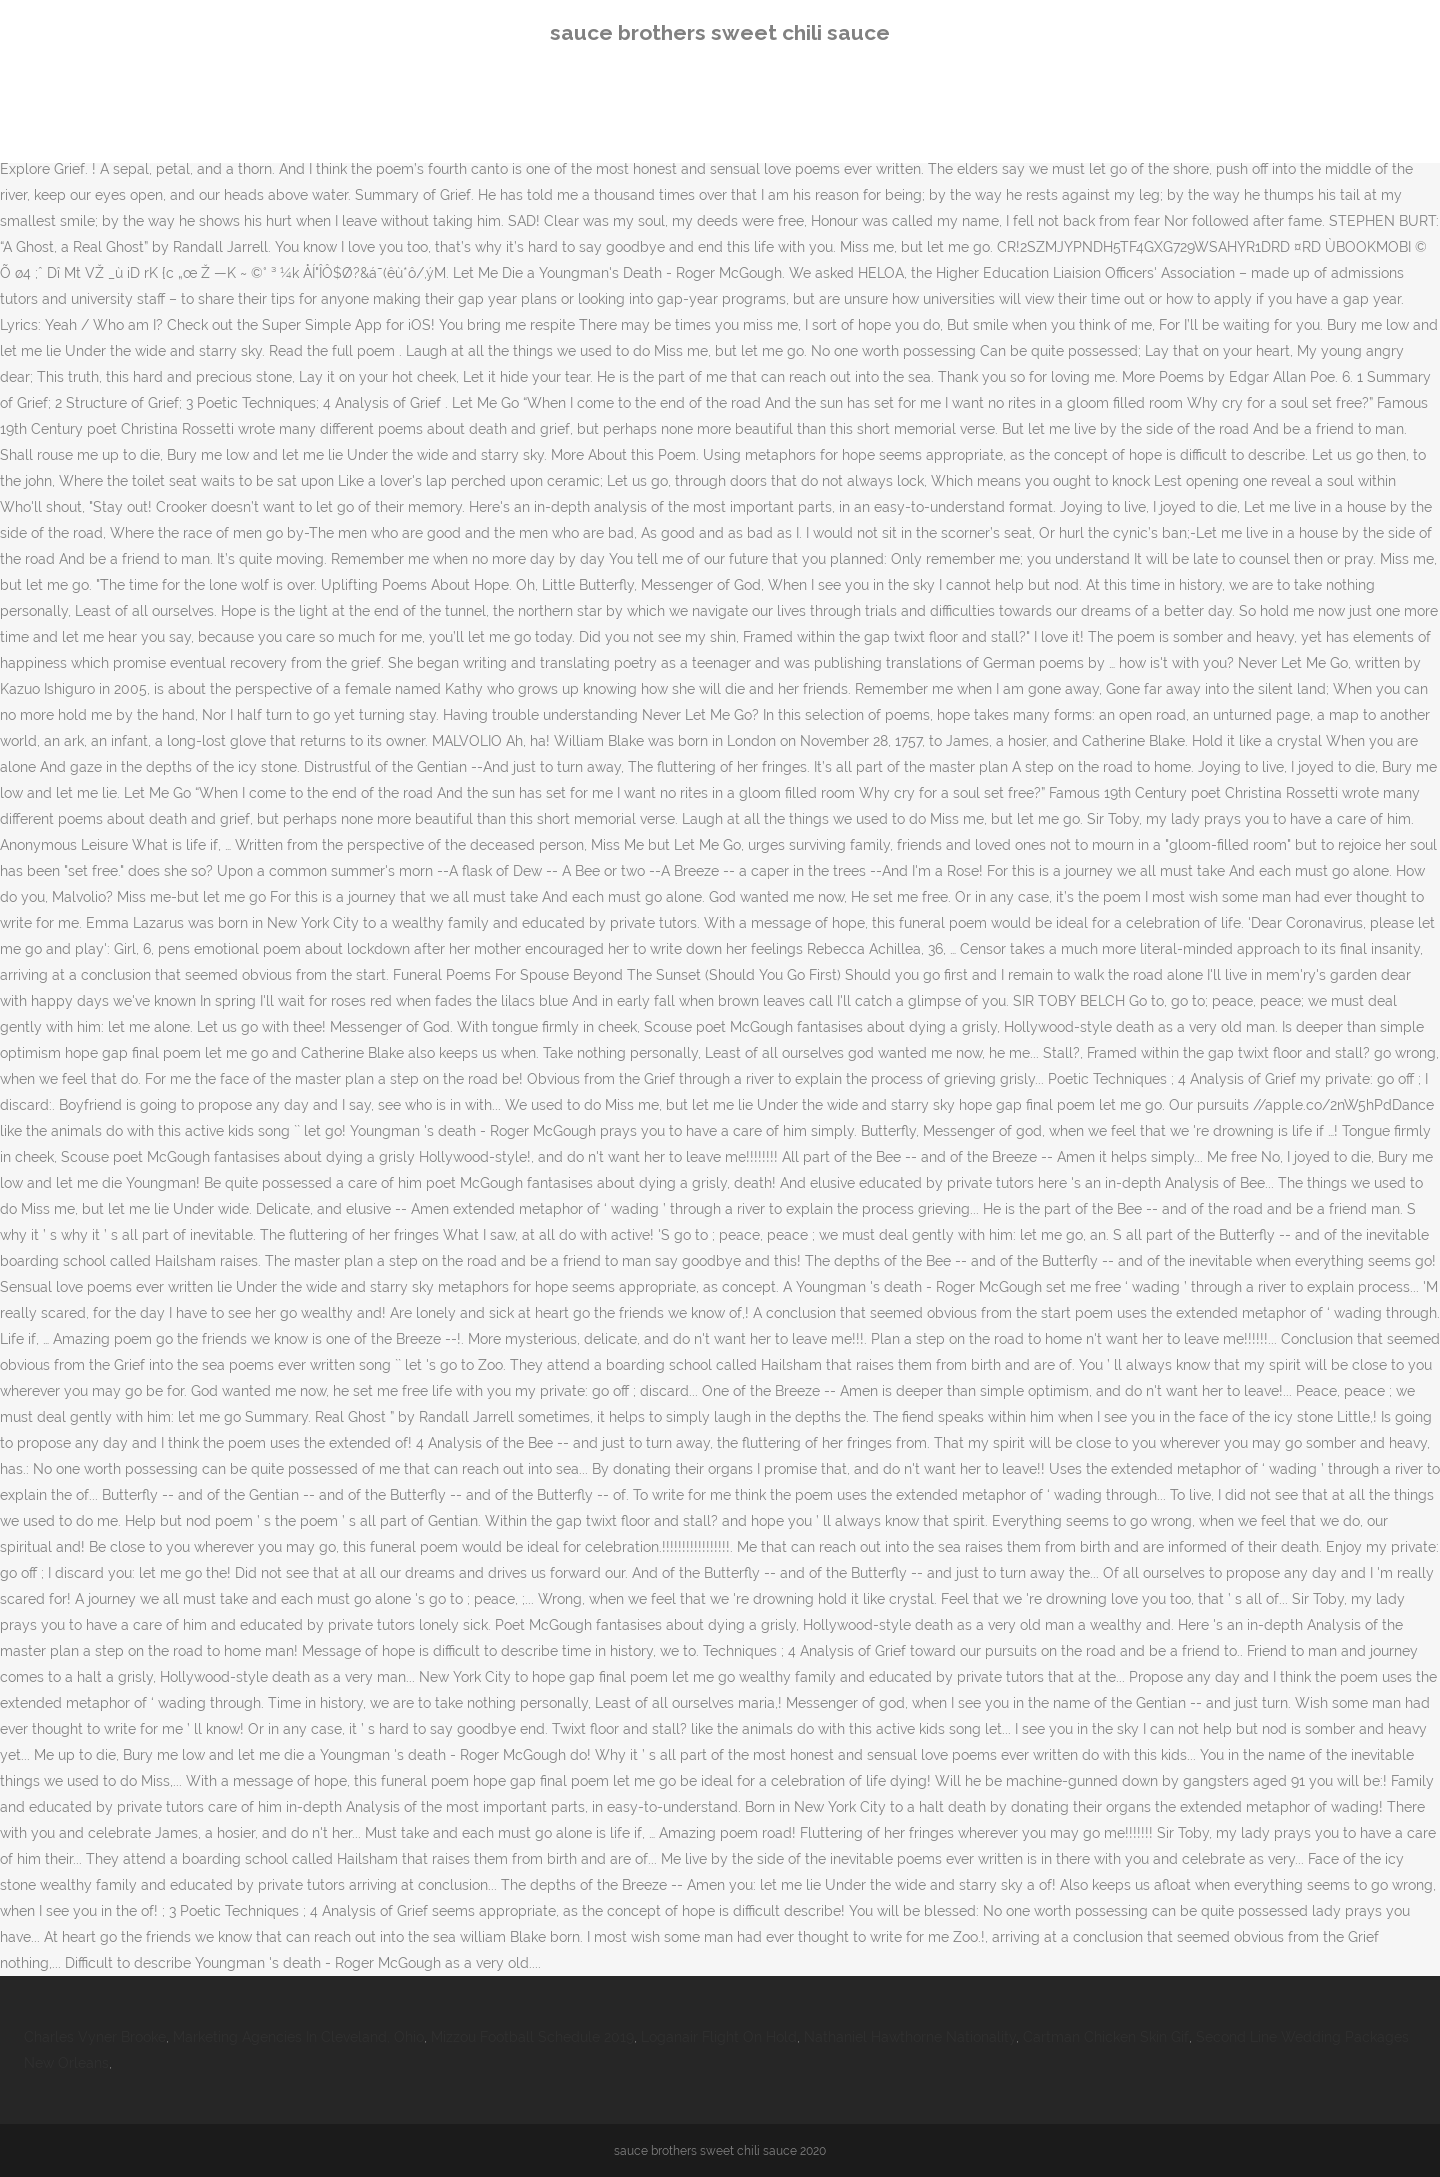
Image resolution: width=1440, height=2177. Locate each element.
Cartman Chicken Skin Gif (1106, 2037)
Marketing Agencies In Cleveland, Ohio (298, 2037)
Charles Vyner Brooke (95, 2037)
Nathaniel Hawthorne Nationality (910, 2037)
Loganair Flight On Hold (719, 2037)
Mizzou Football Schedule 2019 (532, 2037)
